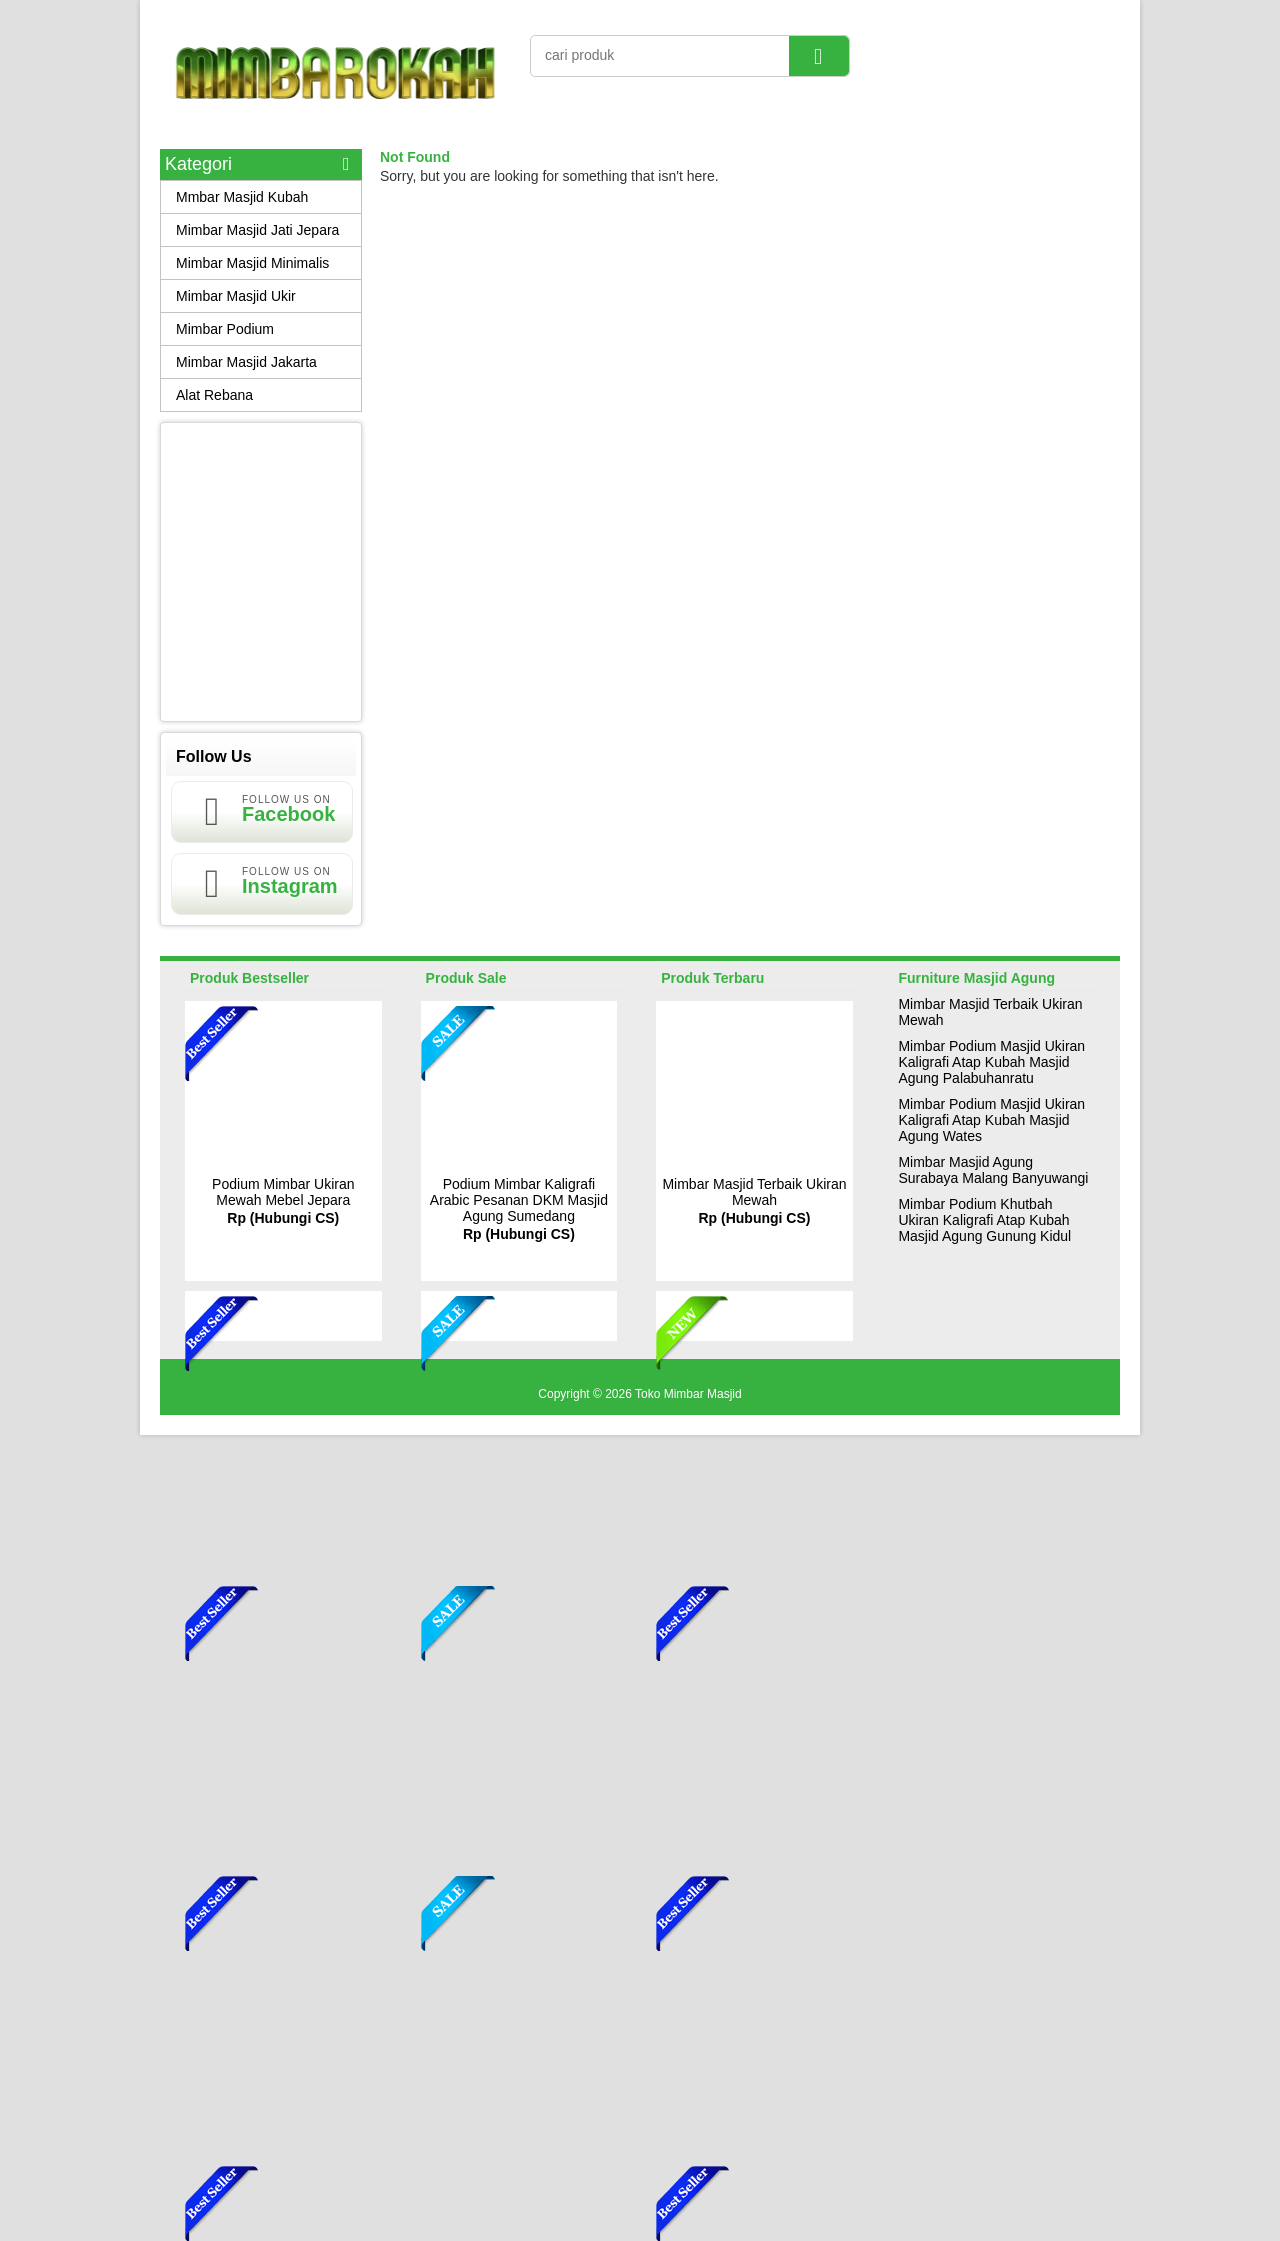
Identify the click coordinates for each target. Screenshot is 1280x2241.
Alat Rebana (214, 395)
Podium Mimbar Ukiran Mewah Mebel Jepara (283, 1192)
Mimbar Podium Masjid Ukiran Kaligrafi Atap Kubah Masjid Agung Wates (991, 1120)
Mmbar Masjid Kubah (242, 197)
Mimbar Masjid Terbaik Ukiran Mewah (754, 1192)
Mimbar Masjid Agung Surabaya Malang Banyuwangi (993, 1170)
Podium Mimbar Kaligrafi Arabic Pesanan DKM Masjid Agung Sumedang (519, 1200)
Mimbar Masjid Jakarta (246, 362)
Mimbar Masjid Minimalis (252, 263)
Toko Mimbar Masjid (688, 1394)
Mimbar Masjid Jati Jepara (257, 230)
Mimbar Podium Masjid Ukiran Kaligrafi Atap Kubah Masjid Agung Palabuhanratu (991, 1062)
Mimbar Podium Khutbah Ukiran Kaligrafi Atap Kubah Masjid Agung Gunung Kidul (984, 1220)
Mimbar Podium (225, 329)
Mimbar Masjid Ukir (236, 296)
